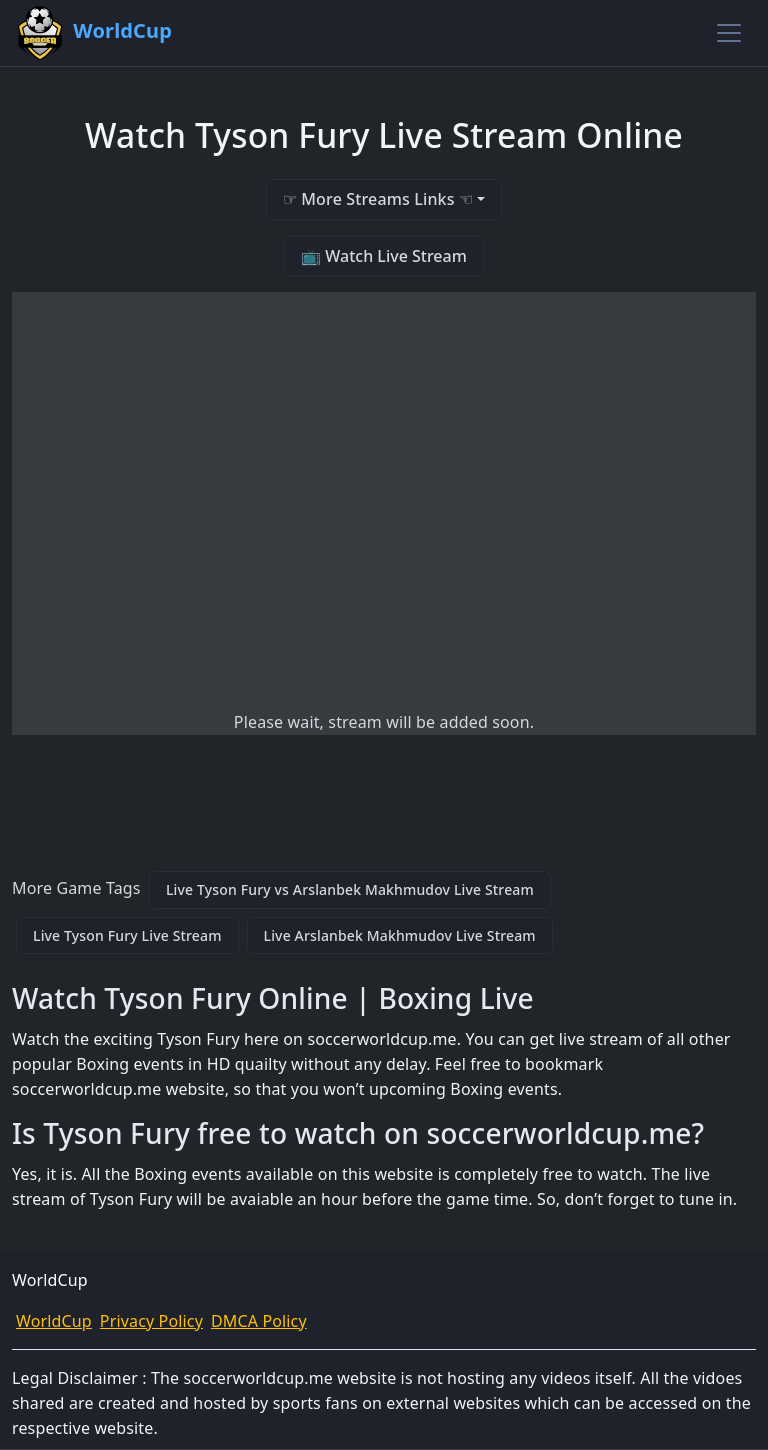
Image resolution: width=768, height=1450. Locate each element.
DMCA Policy (259, 1321)
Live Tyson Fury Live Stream (127, 935)
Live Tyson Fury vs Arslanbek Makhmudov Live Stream (350, 889)
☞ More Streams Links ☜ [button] (378, 199)
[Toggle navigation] (729, 33)
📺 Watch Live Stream (384, 256)
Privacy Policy (151, 1321)
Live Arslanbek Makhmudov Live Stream (400, 935)
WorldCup (54, 1321)
